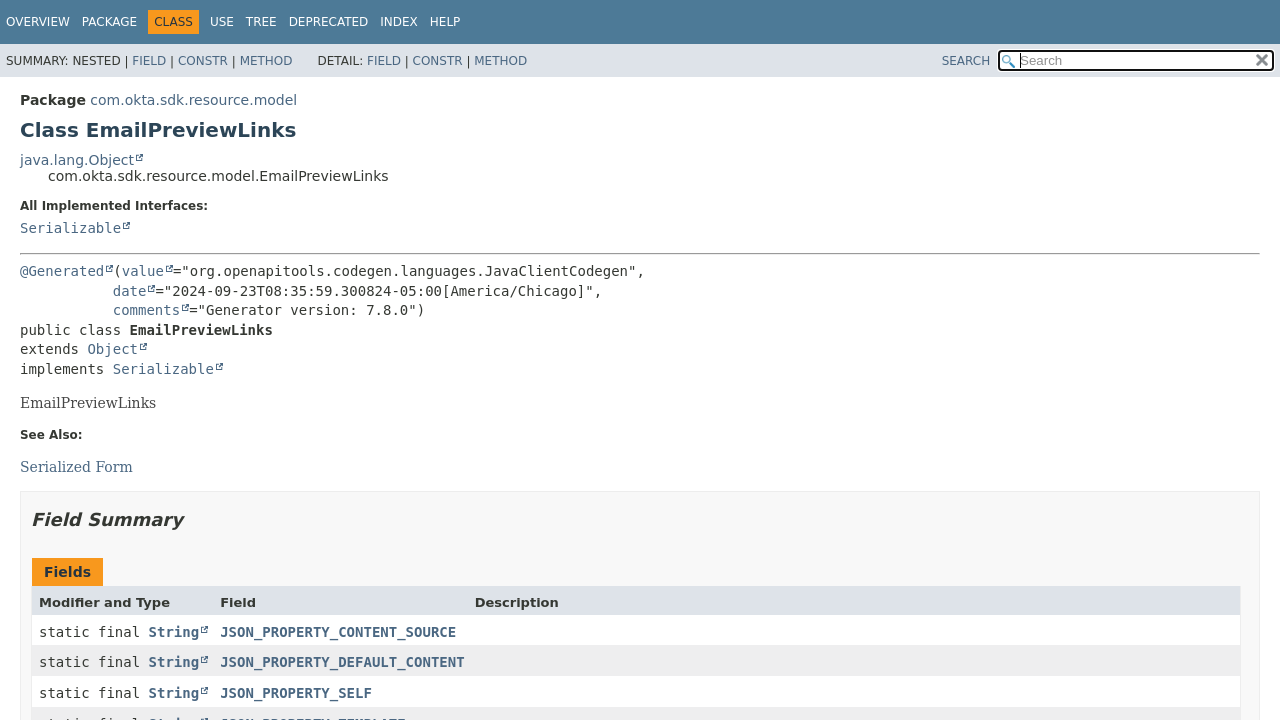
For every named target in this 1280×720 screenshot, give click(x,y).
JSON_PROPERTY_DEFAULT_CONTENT (342, 662)
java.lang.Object (77, 160)
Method (266, 61)
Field (149, 61)
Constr (203, 61)
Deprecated (329, 22)
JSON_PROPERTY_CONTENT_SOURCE (338, 632)
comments (146, 310)
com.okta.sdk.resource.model (193, 100)
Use (222, 22)
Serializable (70, 228)
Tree (261, 22)
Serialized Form (76, 467)
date (130, 291)
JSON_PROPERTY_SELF (296, 693)
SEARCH (966, 61)
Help (445, 22)
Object (112, 349)
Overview (38, 22)
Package (109, 22)
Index (399, 22)
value (143, 271)
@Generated (62, 271)
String (174, 632)
